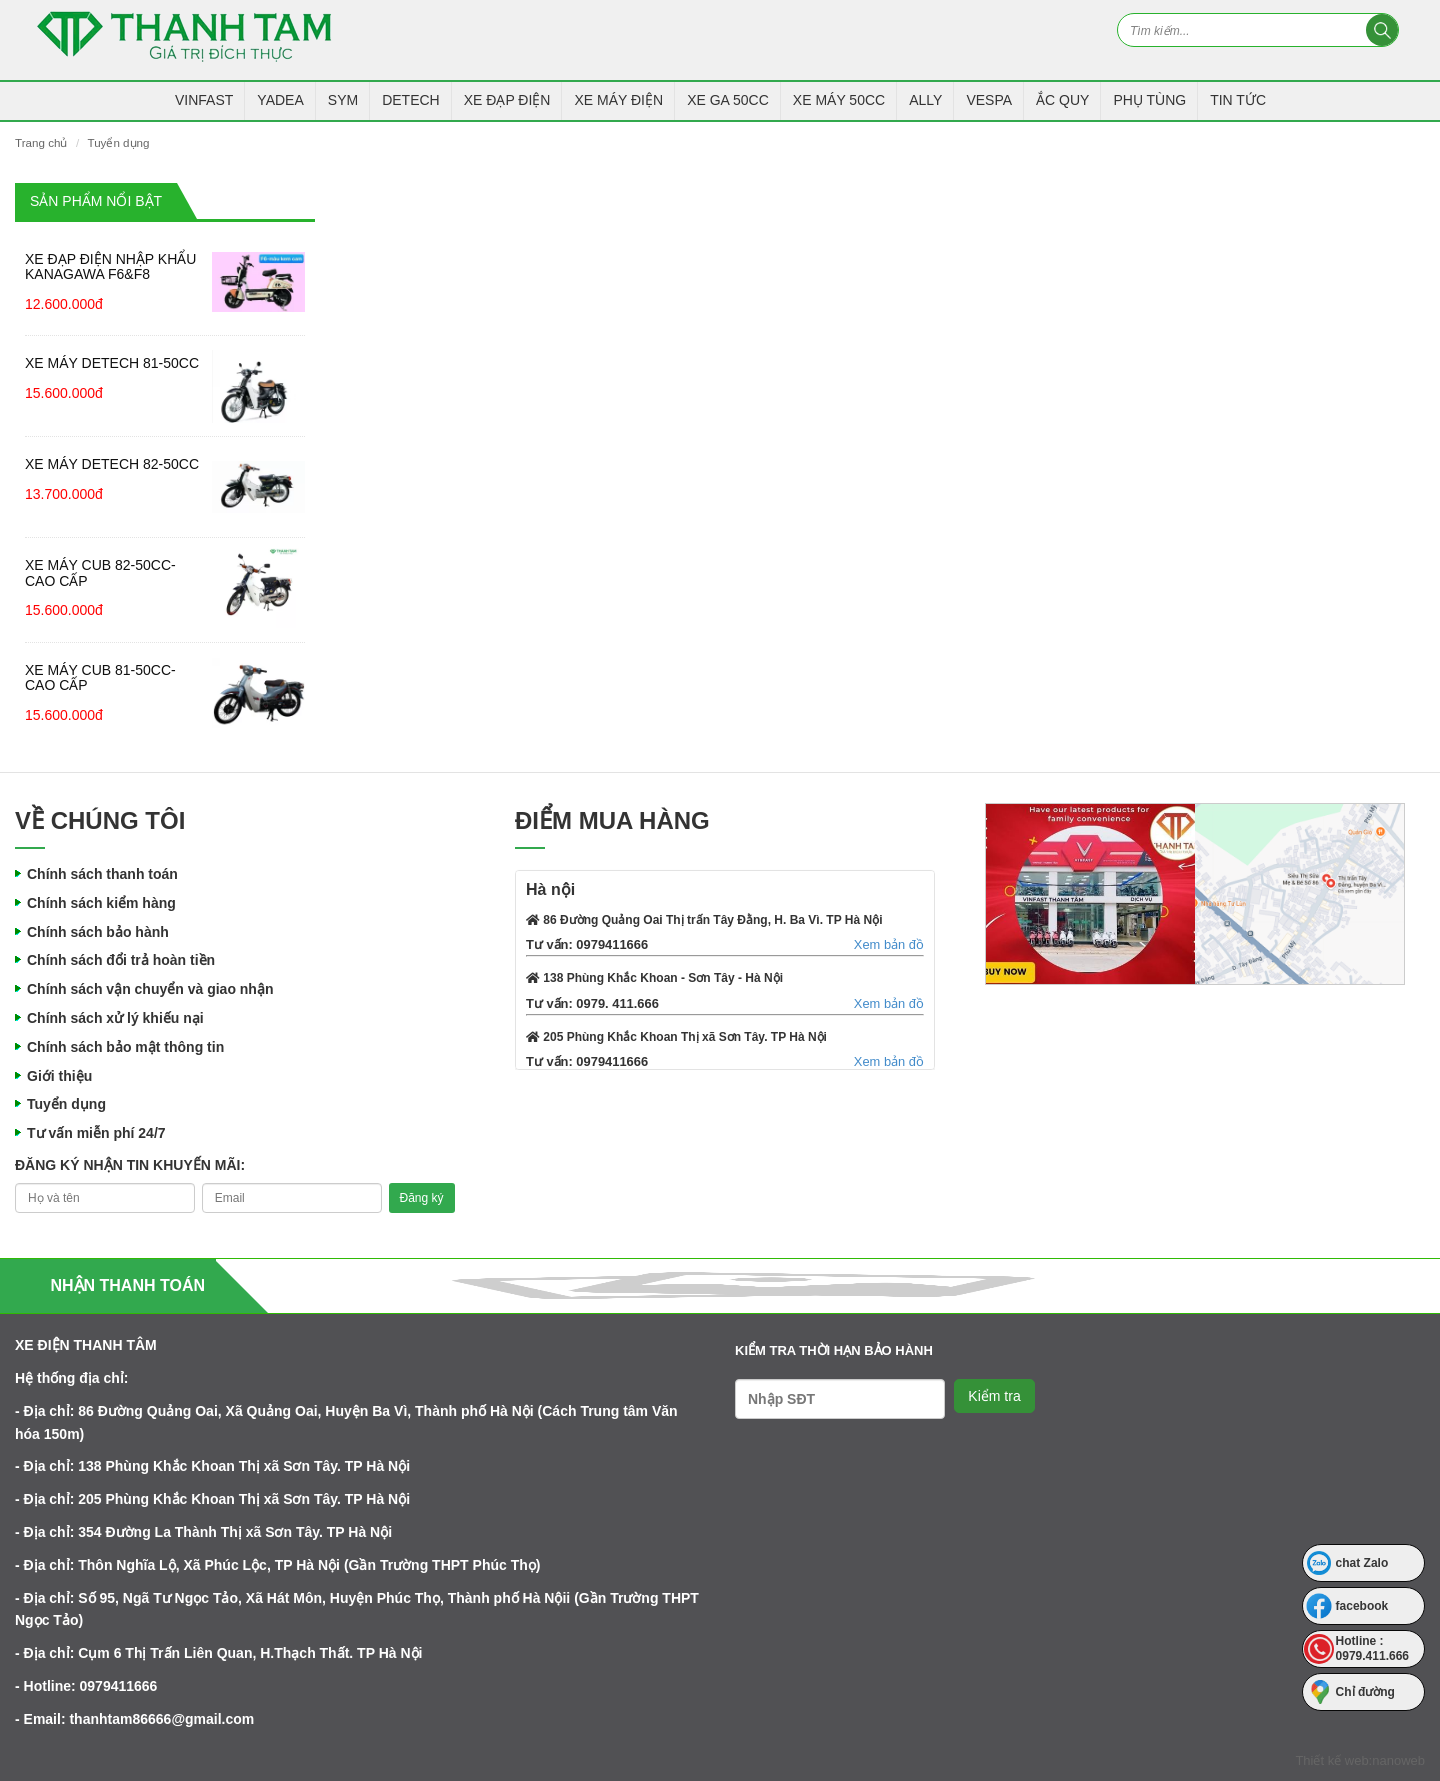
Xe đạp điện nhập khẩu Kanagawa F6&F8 (110, 266)
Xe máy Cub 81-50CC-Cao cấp (100, 677)
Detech (411, 100)
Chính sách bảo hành (98, 932)
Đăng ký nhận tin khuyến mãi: (130, 1165)
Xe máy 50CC (839, 100)
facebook (1362, 1606)
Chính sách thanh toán (102, 874)
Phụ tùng (1149, 100)
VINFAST (204, 100)
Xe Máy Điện (618, 100)
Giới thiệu (59, 1076)
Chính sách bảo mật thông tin (125, 1047)
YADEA (280, 100)
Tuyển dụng (118, 142)
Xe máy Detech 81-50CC (112, 363)
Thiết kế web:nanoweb (1360, 1760)
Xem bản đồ (889, 944)
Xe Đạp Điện (507, 100)
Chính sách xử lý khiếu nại (115, 1018)
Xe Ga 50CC (728, 100)
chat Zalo (1362, 1563)
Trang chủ (41, 142)
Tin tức (1238, 100)
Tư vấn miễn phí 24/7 (96, 1133)
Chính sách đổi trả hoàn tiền (121, 960)
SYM (343, 100)
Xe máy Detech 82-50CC (112, 464)
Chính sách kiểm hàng (101, 903)
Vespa (989, 100)
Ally (925, 100)
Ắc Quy (1062, 100)
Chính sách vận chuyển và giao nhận (150, 989)
